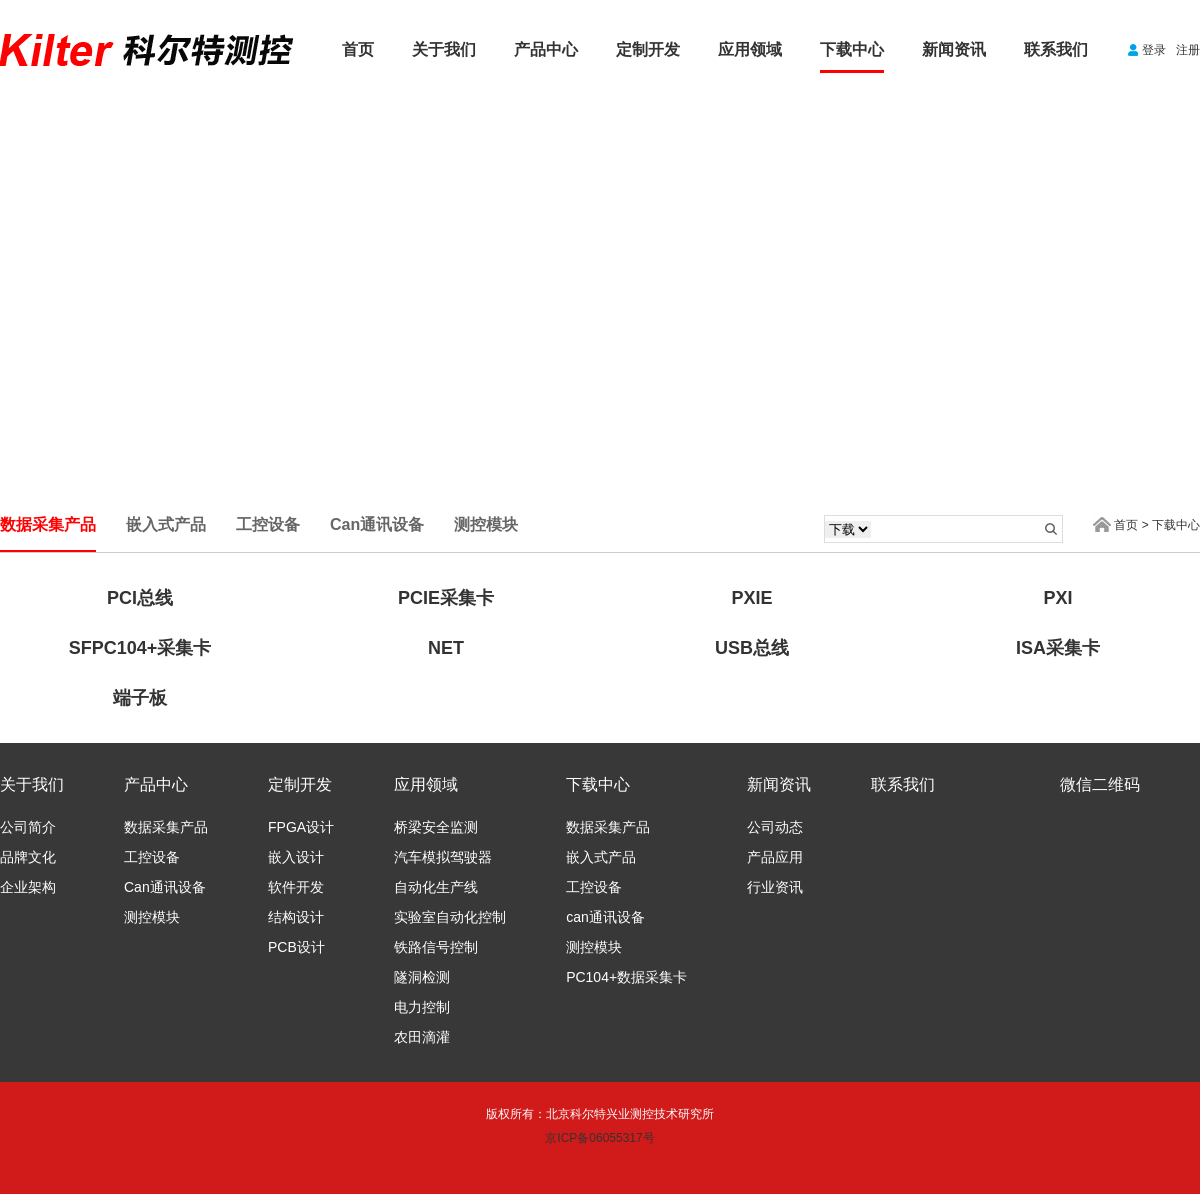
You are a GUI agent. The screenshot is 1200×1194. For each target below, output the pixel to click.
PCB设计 (296, 947)
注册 (1188, 50)
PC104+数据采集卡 (626, 977)
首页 (358, 49)
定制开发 (648, 49)
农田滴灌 (422, 1037)
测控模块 (152, 917)
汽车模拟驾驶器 (443, 857)
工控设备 (152, 857)
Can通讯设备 (165, 887)
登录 (1154, 50)
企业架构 (28, 887)
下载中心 (852, 49)
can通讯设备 (605, 917)
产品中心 (546, 49)
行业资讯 (775, 887)
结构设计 (296, 917)
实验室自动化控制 (450, 917)
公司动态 (775, 827)
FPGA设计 (301, 827)
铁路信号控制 (436, 947)
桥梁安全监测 (436, 827)
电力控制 (422, 1007)
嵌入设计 (296, 857)
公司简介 (28, 827)
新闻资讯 (954, 49)
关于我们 (444, 49)
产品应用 (775, 857)
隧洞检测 (422, 977)
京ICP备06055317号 (599, 1138)
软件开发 (296, 887)
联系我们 (1056, 49)
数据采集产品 (166, 827)
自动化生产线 (436, 887)
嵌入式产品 (601, 857)
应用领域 (750, 49)
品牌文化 (28, 857)
